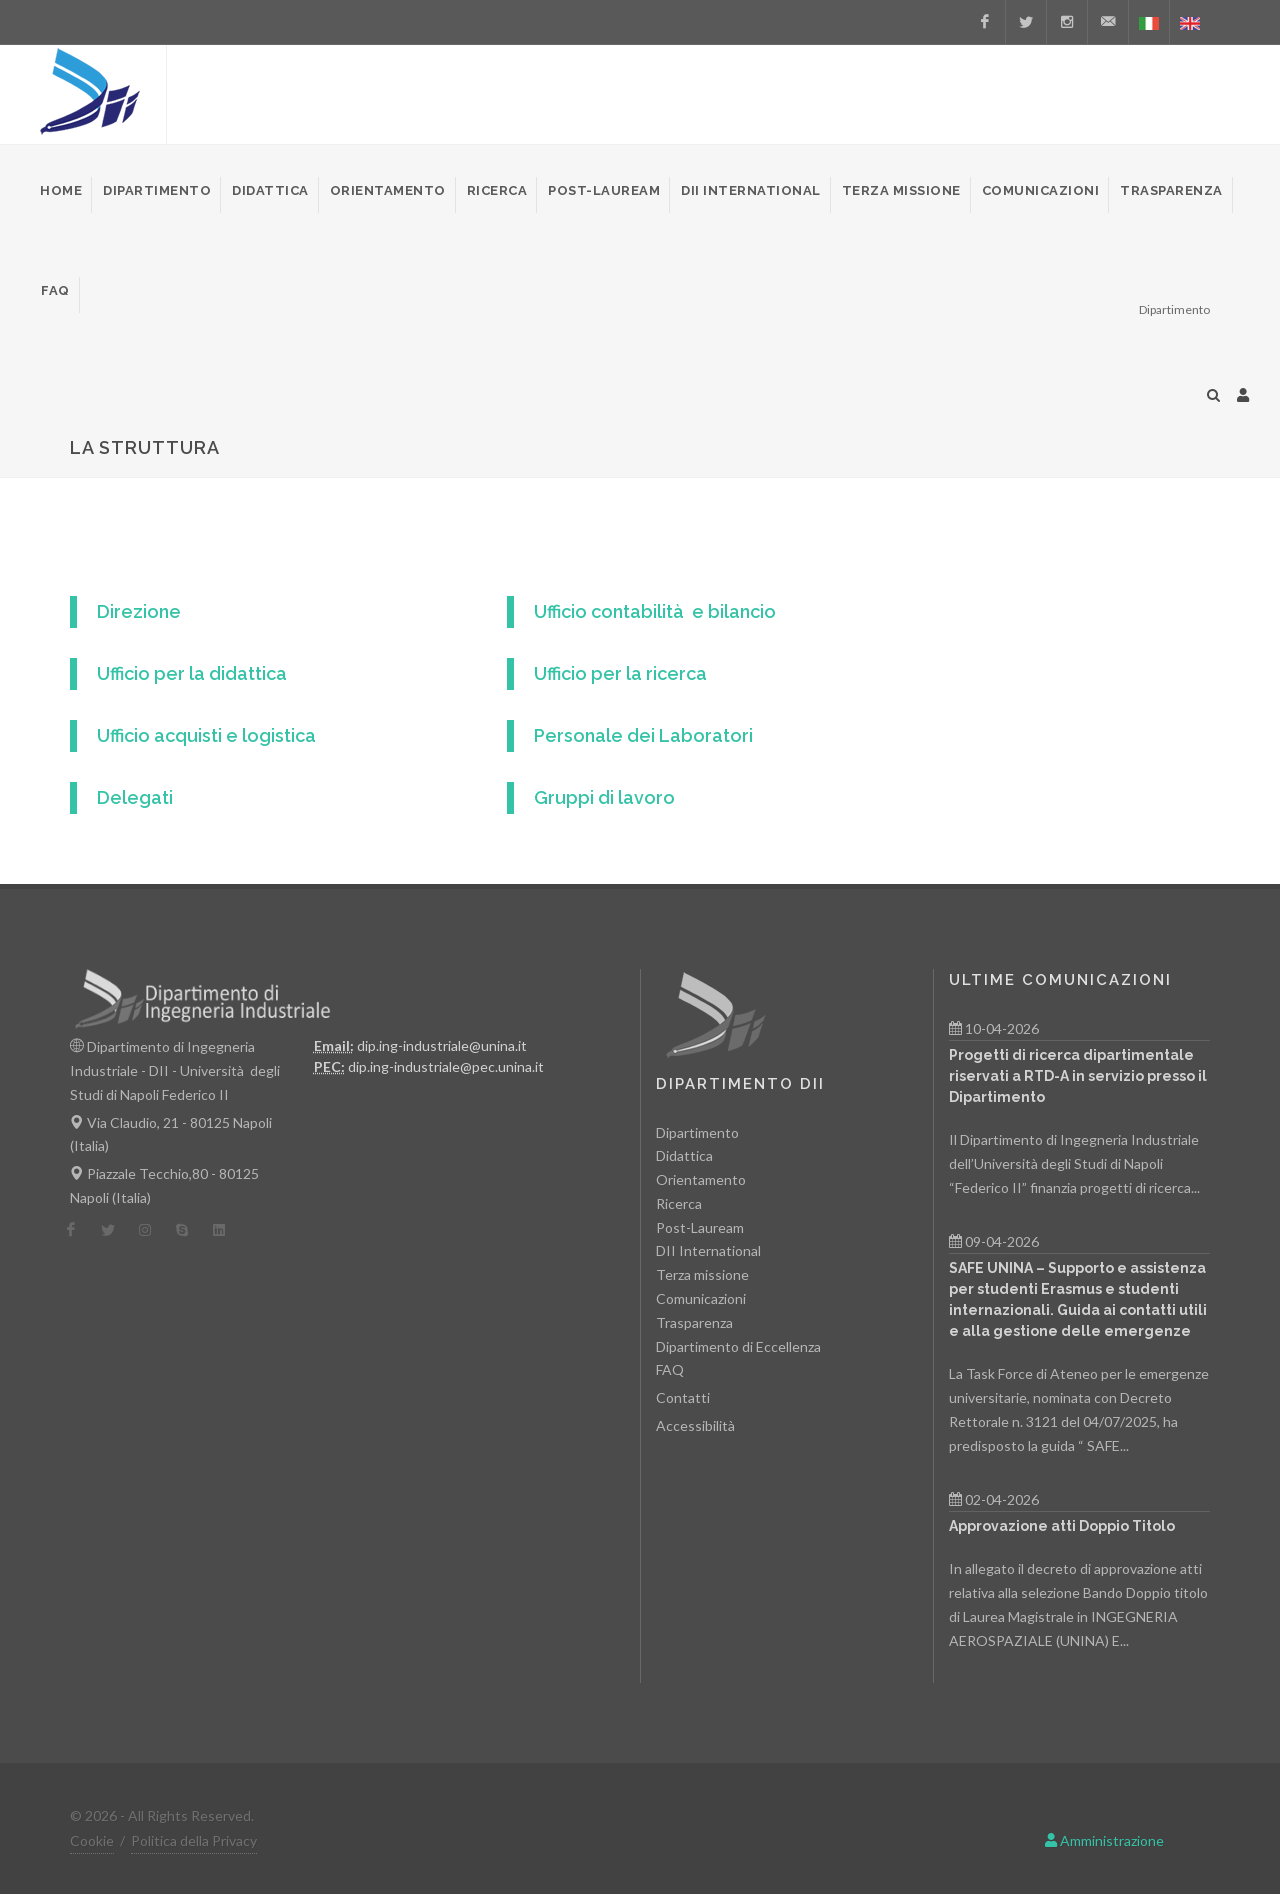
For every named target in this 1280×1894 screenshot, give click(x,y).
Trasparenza (694, 1322)
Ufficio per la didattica (192, 673)
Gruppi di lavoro (604, 797)
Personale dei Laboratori (643, 735)
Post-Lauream (700, 1227)
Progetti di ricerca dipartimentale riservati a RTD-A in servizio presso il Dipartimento (1078, 1076)
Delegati (135, 797)
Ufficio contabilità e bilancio (655, 611)
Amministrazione (1104, 1840)
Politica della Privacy (194, 1840)
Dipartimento (697, 1132)
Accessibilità (695, 1425)
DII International (708, 1250)
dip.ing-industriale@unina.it (442, 1045)
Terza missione (702, 1274)
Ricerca (679, 1203)
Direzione (139, 611)
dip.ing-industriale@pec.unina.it (446, 1066)
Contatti (683, 1397)
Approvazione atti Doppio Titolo (1062, 1526)
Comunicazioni (701, 1298)
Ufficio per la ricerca (620, 673)
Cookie (92, 1840)
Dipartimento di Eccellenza (738, 1346)
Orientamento (701, 1179)
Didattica (684, 1155)
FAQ (670, 1369)
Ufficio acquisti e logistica (206, 735)
